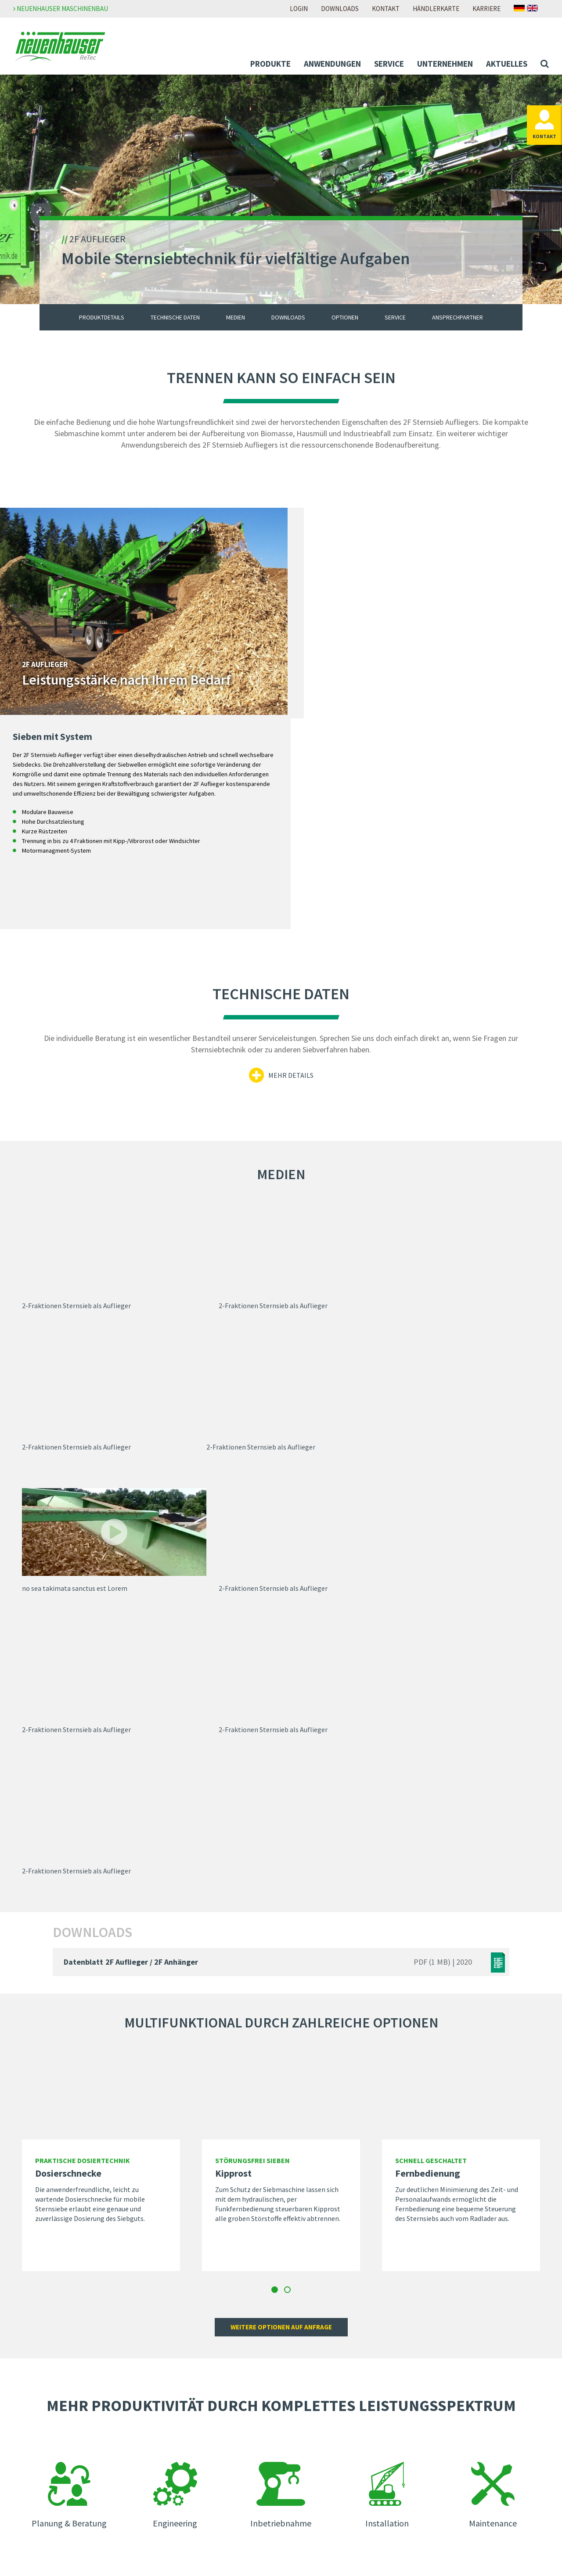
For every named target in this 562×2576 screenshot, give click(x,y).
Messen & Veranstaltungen (195, 2455)
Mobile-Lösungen (48, 2371)
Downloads (340, 8)
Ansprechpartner (457, 322)
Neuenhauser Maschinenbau (60, 8)
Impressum (437, 2359)
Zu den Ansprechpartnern (425, 2241)
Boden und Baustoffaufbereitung (71, 2430)
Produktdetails (101, 322)
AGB (426, 2383)
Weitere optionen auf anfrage (281, 1839)
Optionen (344, 322)
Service (389, 63)
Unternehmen (445, 63)
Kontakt (386, 8)
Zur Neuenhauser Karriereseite (333, 2359)
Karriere (486, 8)
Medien (235, 322)
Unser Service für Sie (52, 2490)
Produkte (270, 63)
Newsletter (172, 2443)
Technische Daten (175, 322)
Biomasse (36, 2418)
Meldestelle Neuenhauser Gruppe (469, 2394)
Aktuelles (506, 63)
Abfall (31, 2406)
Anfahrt (299, 2504)
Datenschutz (439, 2371)
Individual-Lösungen (52, 2383)
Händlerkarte (436, 8)
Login (299, 8)
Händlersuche (307, 2492)
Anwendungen (332, 63)
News (163, 2431)
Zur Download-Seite (317, 2419)
